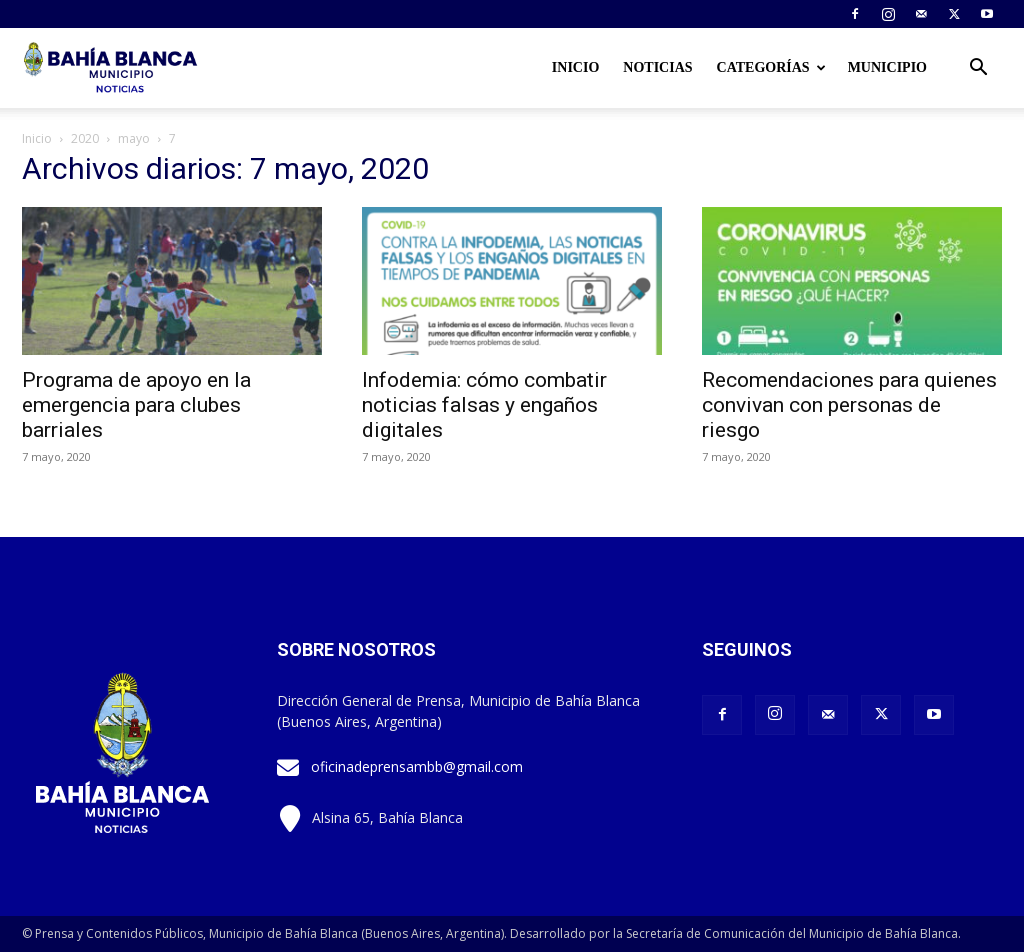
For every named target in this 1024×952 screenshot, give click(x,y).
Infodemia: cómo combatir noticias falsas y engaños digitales (484, 405)
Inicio (575, 67)
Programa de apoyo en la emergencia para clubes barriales (136, 405)
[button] (978, 69)
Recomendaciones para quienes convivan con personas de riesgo (849, 405)
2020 (85, 138)
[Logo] (112, 68)
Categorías (771, 67)
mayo (134, 138)
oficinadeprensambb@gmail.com (417, 766)
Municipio (887, 67)
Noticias (657, 67)
